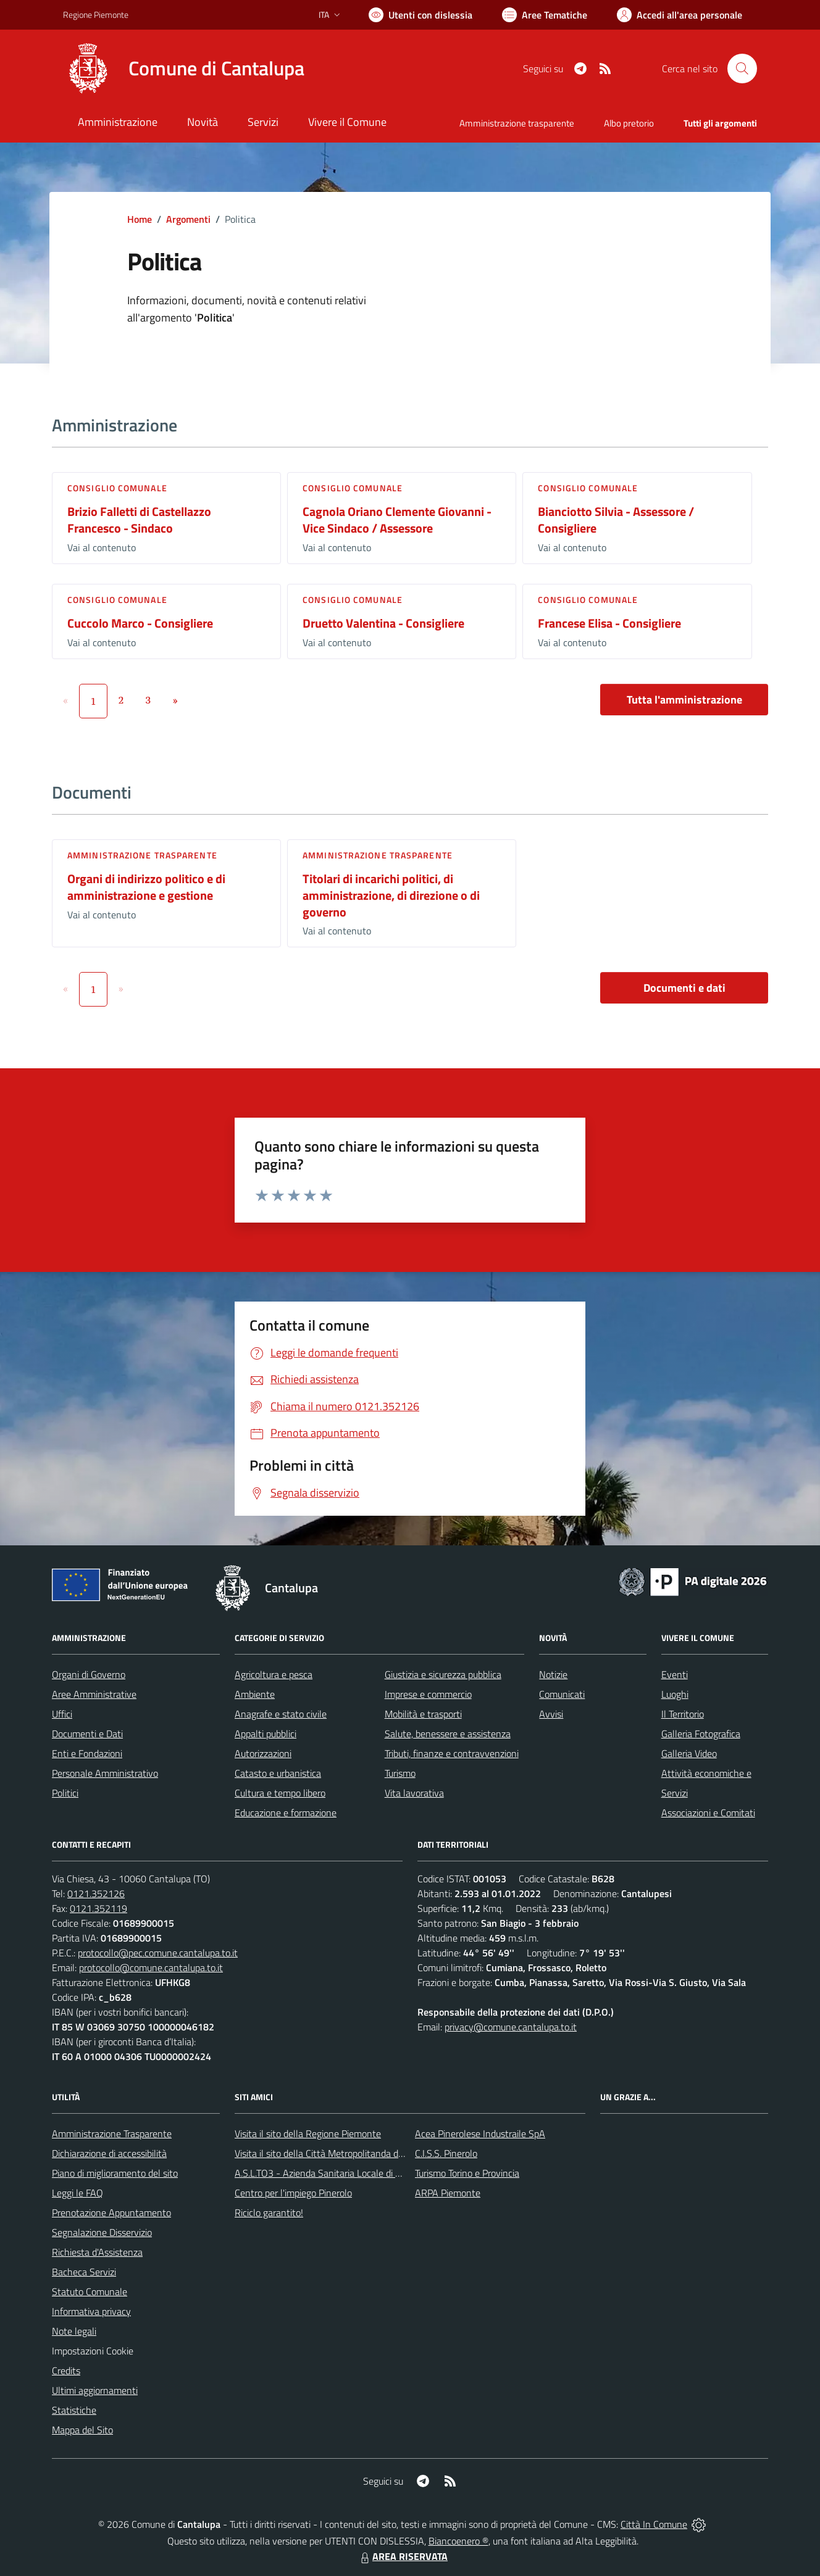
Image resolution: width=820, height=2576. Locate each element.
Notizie (553, 1674)
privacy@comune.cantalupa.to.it (511, 2026)
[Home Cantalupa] (183, 68)
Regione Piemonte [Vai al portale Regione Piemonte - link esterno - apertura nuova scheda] (95, 14)
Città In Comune (654, 2524)
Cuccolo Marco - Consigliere (140, 623)
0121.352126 (96, 1893)
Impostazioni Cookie (92, 2350)
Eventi (674, 1674)
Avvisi (551, 1713)
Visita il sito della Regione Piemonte (308, 2133)
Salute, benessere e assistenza (448, 1733)
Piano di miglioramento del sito (115, 2173)
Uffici (62, 1713)
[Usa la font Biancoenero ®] (420, 15)
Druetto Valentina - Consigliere (383, 623)
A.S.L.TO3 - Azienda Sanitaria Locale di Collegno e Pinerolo (354, 2173)
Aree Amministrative (94, 1694)
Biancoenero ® (458, 2540)
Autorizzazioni (263, 1753)
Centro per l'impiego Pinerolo (293, 2192)
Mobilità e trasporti (423, 1713)
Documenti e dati (684, 987)
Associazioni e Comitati (708, 1812)
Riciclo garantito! (269, 2212)
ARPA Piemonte (447, 2192)
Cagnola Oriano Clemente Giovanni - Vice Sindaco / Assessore (397, 520)
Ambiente (255, 1694)
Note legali (74, 2331)
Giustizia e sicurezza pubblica (443, 1674)
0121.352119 (98, 1908)
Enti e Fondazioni (87, 1753)
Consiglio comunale (117, 487)
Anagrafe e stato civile (281, 1713)
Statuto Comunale (89, 2291)
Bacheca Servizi (84, 2271)
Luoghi (674, 1694)
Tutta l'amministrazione (684, 699)
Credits (66, 2370)
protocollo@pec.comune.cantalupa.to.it (158, 1952)
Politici (65, 1792)
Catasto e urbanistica (278, 1773)
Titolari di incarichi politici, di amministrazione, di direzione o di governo (391, 895)
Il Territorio (682, 1713)
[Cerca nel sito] (742, 68)
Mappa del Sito (82, 2429)
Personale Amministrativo (105, 1773)
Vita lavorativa (414, 1792)
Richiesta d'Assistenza (97, 2252)
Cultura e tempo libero (280, 1792)
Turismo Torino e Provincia (467, 2173)
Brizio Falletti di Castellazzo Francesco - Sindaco (139, 520)
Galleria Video (689, 1753)
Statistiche (74, 2410)
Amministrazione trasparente (142, 855)
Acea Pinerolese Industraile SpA (480, 2133)
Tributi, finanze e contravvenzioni (452, 1753)
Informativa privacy (91, 2311)
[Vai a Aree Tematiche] (544, 15)
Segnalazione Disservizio (102, 2232)
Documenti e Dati (87, 1733)
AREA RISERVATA (403, 2556)
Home (139, 219)
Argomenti (188, 219)
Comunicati (562, 1694)
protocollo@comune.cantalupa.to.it (151, 1967)
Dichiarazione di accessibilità (109, 2153)
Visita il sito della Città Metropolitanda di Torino (331, 2153)
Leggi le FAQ (77, 2192)
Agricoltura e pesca (273, 1674)
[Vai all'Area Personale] (679, 15)
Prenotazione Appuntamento (111, 2212)
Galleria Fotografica (700, 1733)
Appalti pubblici (265, 1733)
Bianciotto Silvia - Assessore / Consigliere (616, 520)
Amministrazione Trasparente (112, 2133)
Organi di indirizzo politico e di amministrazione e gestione (146, 887)
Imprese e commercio (428, 1694)
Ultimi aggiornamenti (95, 2390)
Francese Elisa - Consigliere (609, 623)
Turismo (400, 1773)
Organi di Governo (88, 1674)
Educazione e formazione (286, 1812)
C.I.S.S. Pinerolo (446, 2153)
